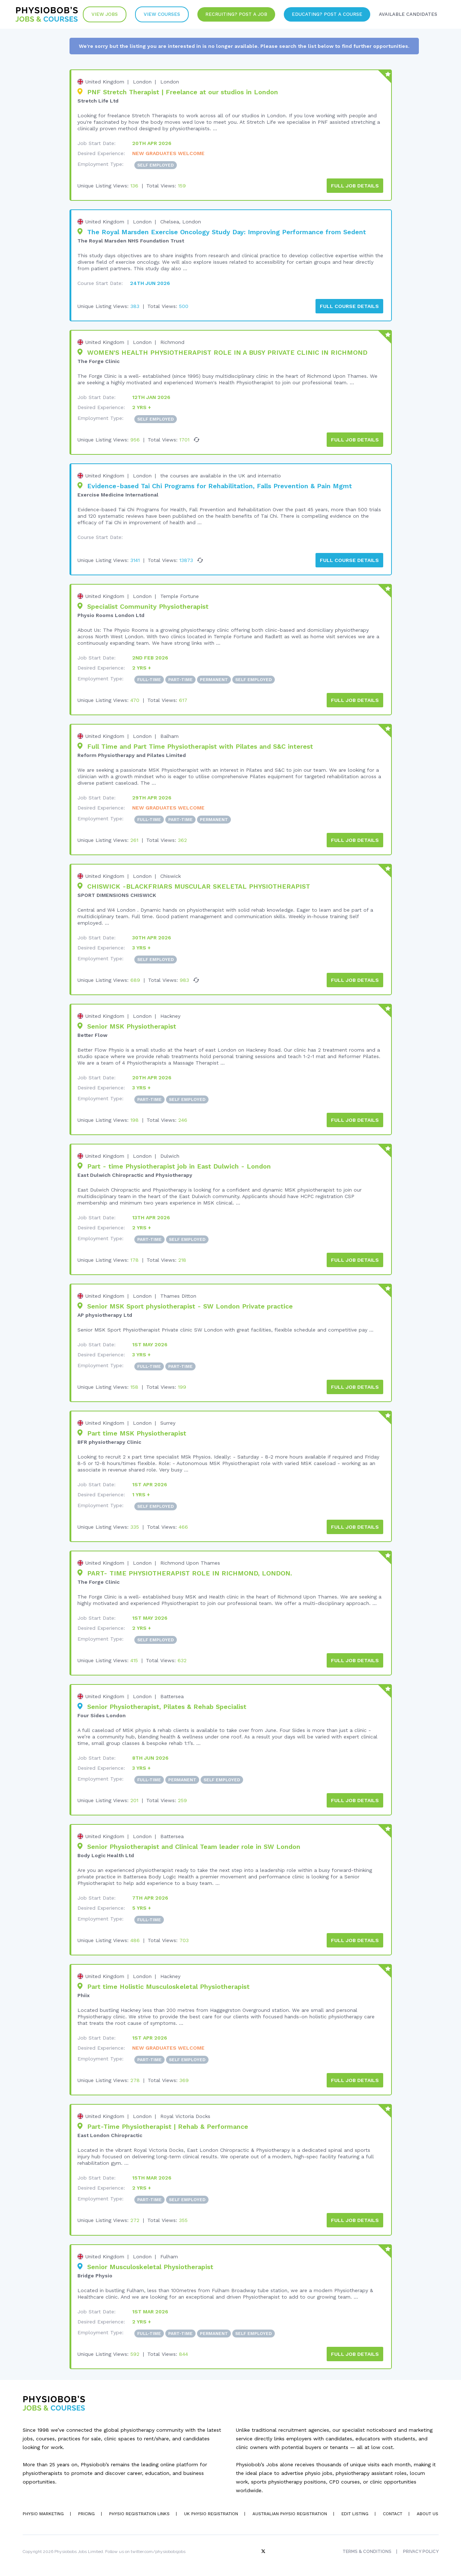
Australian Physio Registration (289, 2513)
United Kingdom (104, 82)
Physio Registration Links (139, 2513)
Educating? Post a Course (327, 14)
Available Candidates (408, 14)
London (142, 82)
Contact (392, 2513)
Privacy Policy (421, 2551)
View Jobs (104, 14)
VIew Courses (162, 14)
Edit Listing (354, 2513)
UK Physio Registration (211, 2513)
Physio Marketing (43, 2513)
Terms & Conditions (367, 2551)
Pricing (86, 2513)
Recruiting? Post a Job (236, 14)
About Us (427, 2513)
